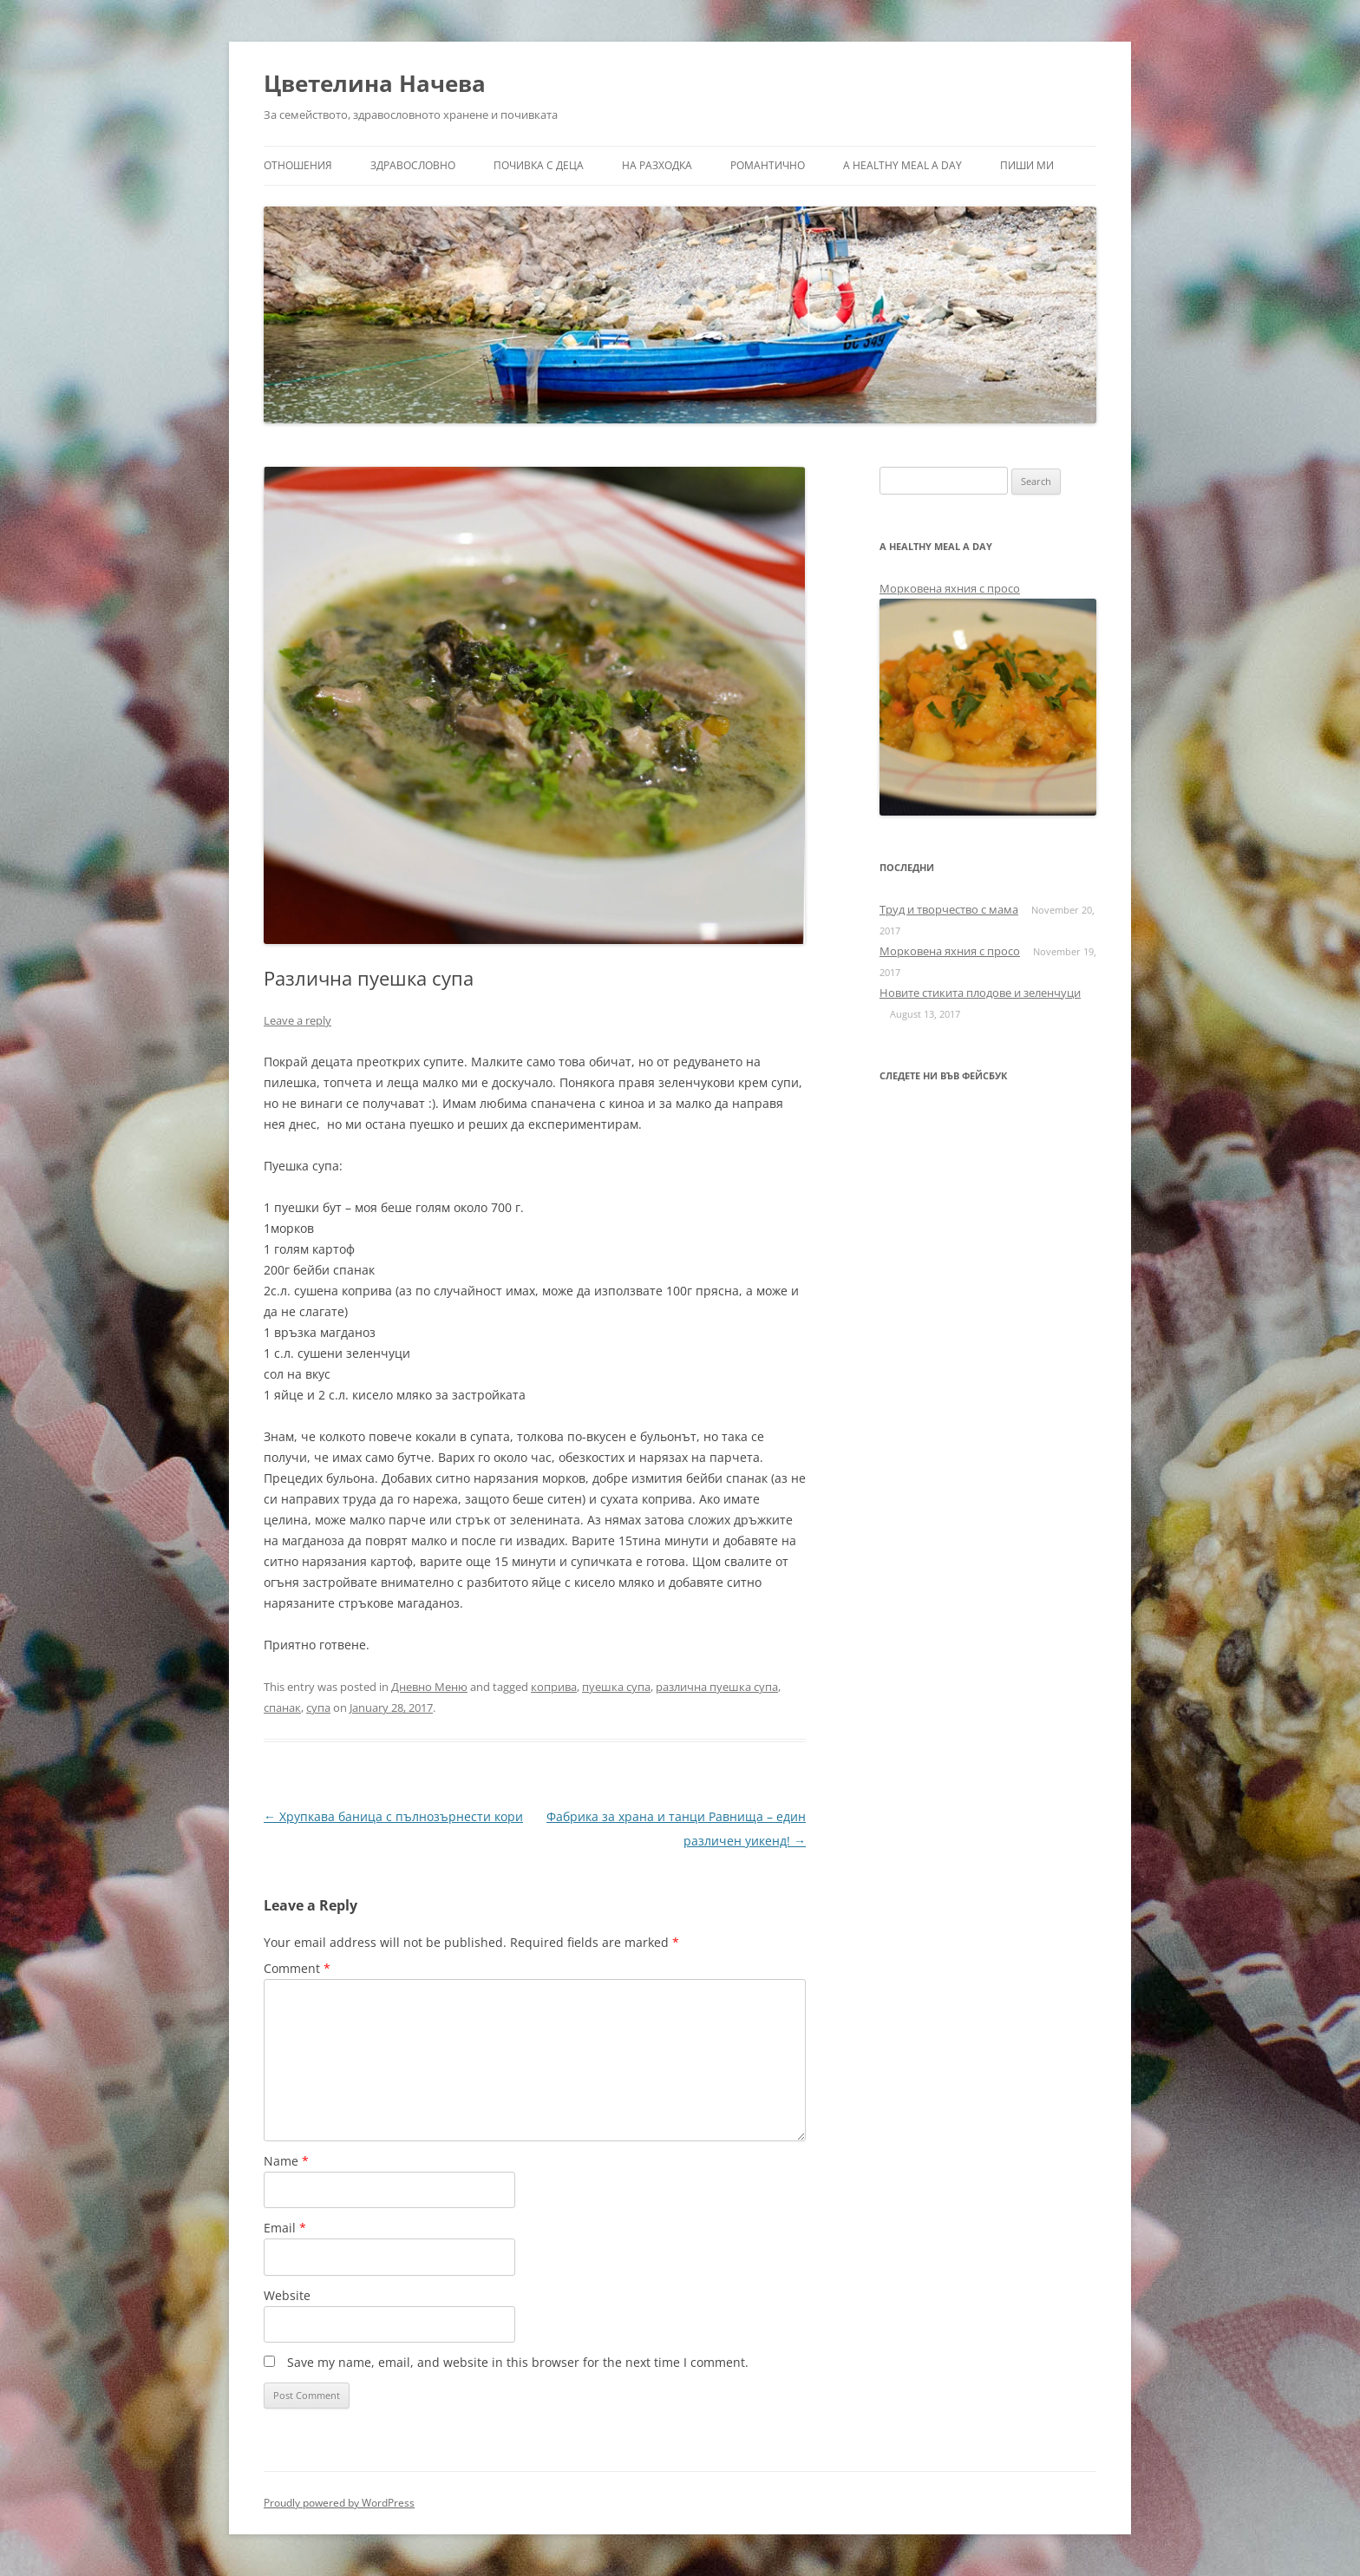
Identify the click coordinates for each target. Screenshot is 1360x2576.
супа (318, 1707)
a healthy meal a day (902, 165)
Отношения (298, 165)
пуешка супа (616, 1686)
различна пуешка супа (717, 1686)
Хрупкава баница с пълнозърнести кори (393, 1816)
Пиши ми (1027, 165)
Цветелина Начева (375, 83)
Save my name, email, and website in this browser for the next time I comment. (518, 2362)
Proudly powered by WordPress (339, 2502)
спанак (282, 1707)
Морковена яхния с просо (949, 588)
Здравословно (412, 165)
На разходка (657, 165)
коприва (554, 1686)
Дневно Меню (429, 1686)
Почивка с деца (539, 165)
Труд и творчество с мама (948, 909)
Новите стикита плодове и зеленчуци (980, 992)
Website (287, 2295)
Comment (297, 1968)
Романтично (767, 165)
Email (285, 2227)
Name (286, 2161)
